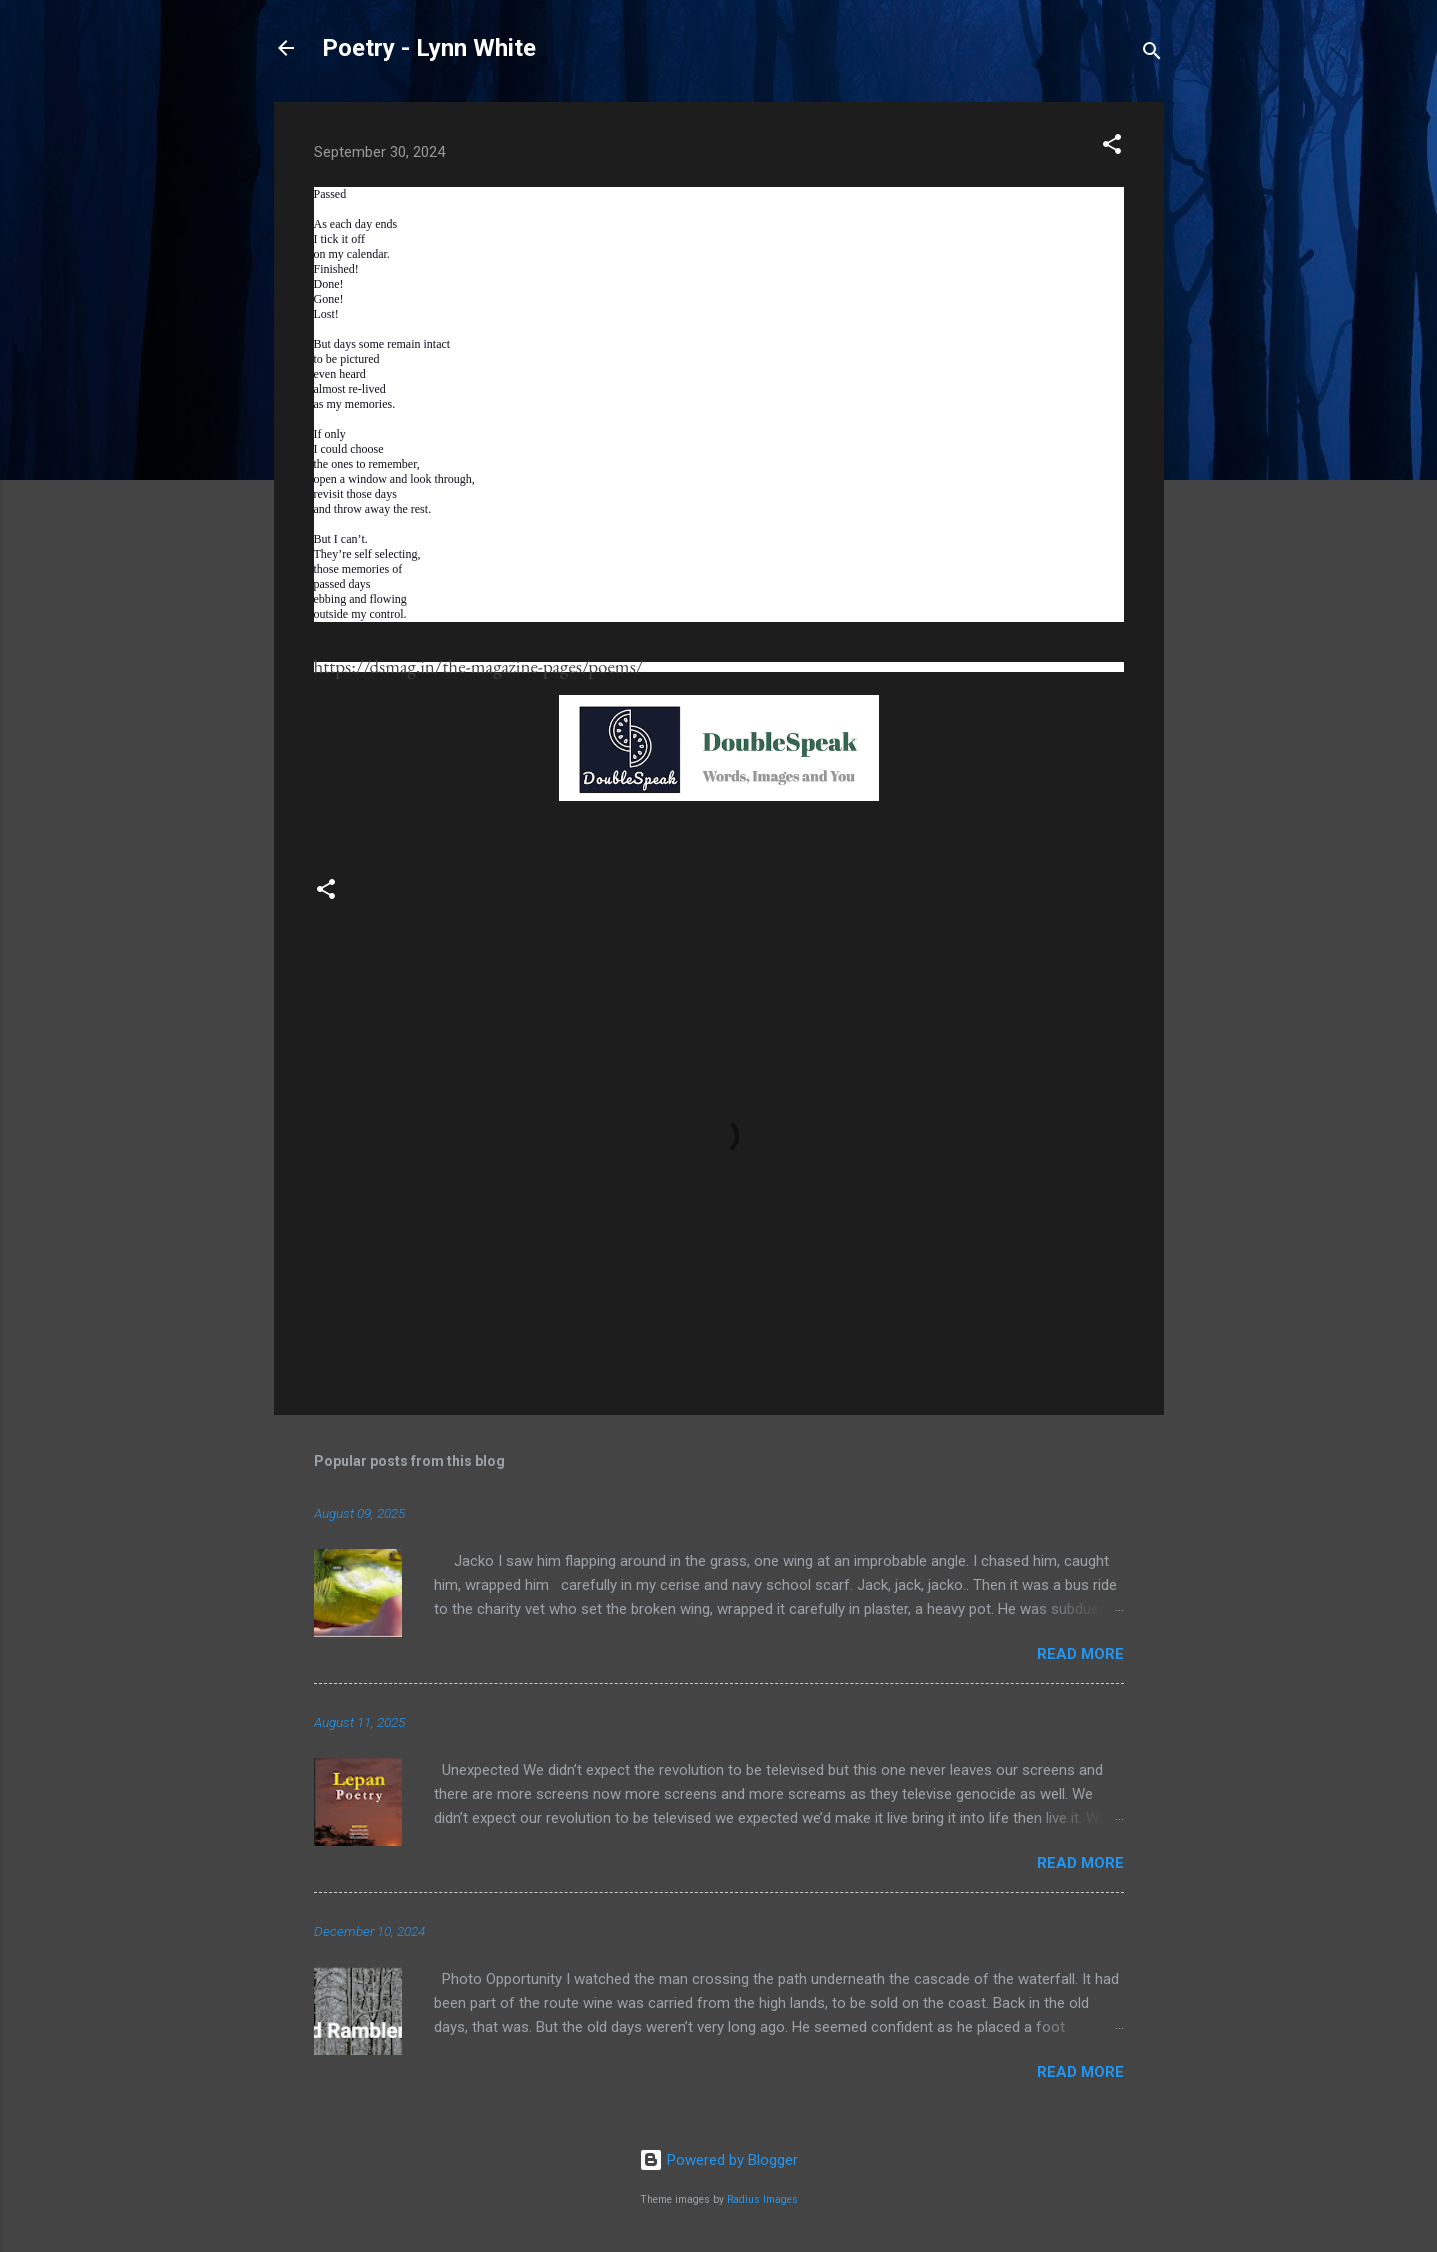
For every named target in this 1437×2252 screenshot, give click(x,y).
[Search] (1152, 54)
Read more (1080, 1654)
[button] (1112, 147)
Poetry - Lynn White (429, 48)
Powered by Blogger (718, 2160)
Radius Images (762, 2199)
